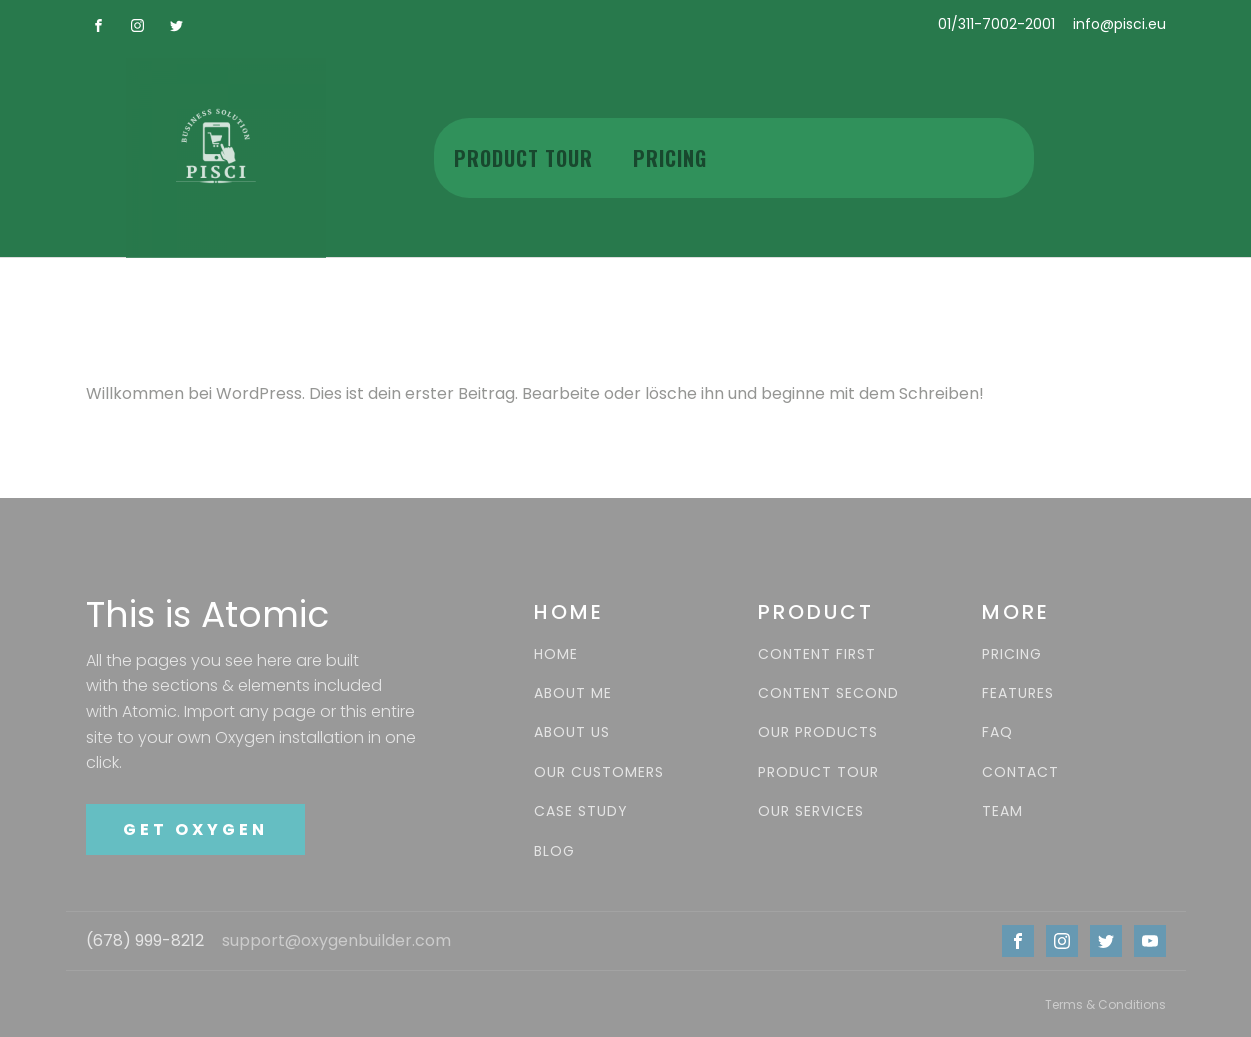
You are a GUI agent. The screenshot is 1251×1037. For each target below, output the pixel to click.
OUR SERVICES (811, 811)
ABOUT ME (573, 693)
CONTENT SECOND (828, 693)
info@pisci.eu (1119, 24)
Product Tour (523, 158)
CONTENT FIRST (817, 654)
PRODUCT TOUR (818, 772)
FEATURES (1018, 693)
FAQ (997, 732)
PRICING (1012, 654)
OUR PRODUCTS (818, 732)
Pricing (670, 158)
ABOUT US (572, 732)
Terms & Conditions (1105, 1004)
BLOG (554, 851)
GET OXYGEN (195, 829)
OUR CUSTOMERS (599, 772)
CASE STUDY (581, 811)
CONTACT (1020, 772)
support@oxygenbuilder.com (336, 941)
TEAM (1002, 811)
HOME (556, 654)
